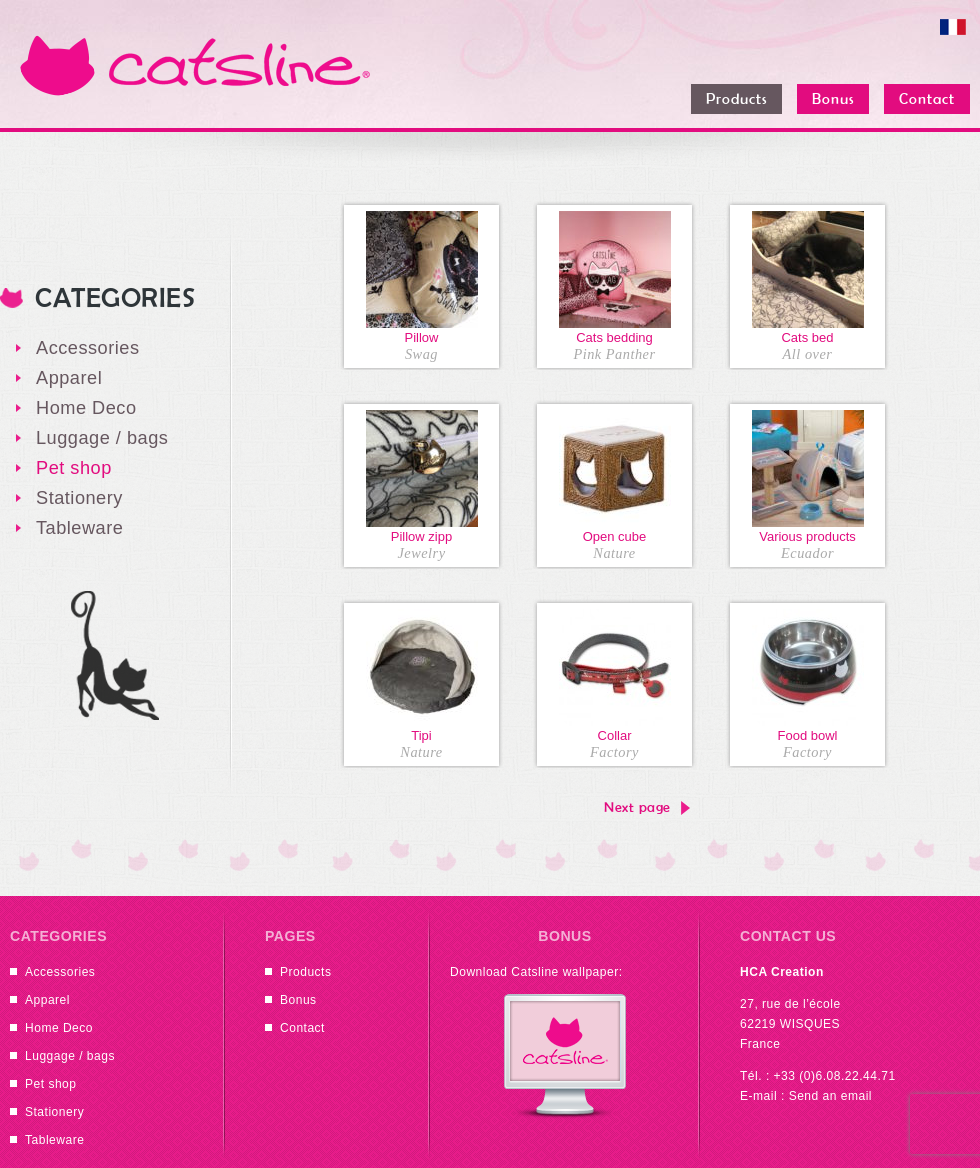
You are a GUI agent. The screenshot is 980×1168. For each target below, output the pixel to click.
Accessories (88, 348)
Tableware (79, 528)
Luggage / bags (102, 438)
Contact (302, 1028)
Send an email (830, 1096)
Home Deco (86, 408)
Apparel (69, 378)
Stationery (79, 498)
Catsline (195, 65)
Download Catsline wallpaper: (536, 972)
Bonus (298, 1000)
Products (305, 972)
